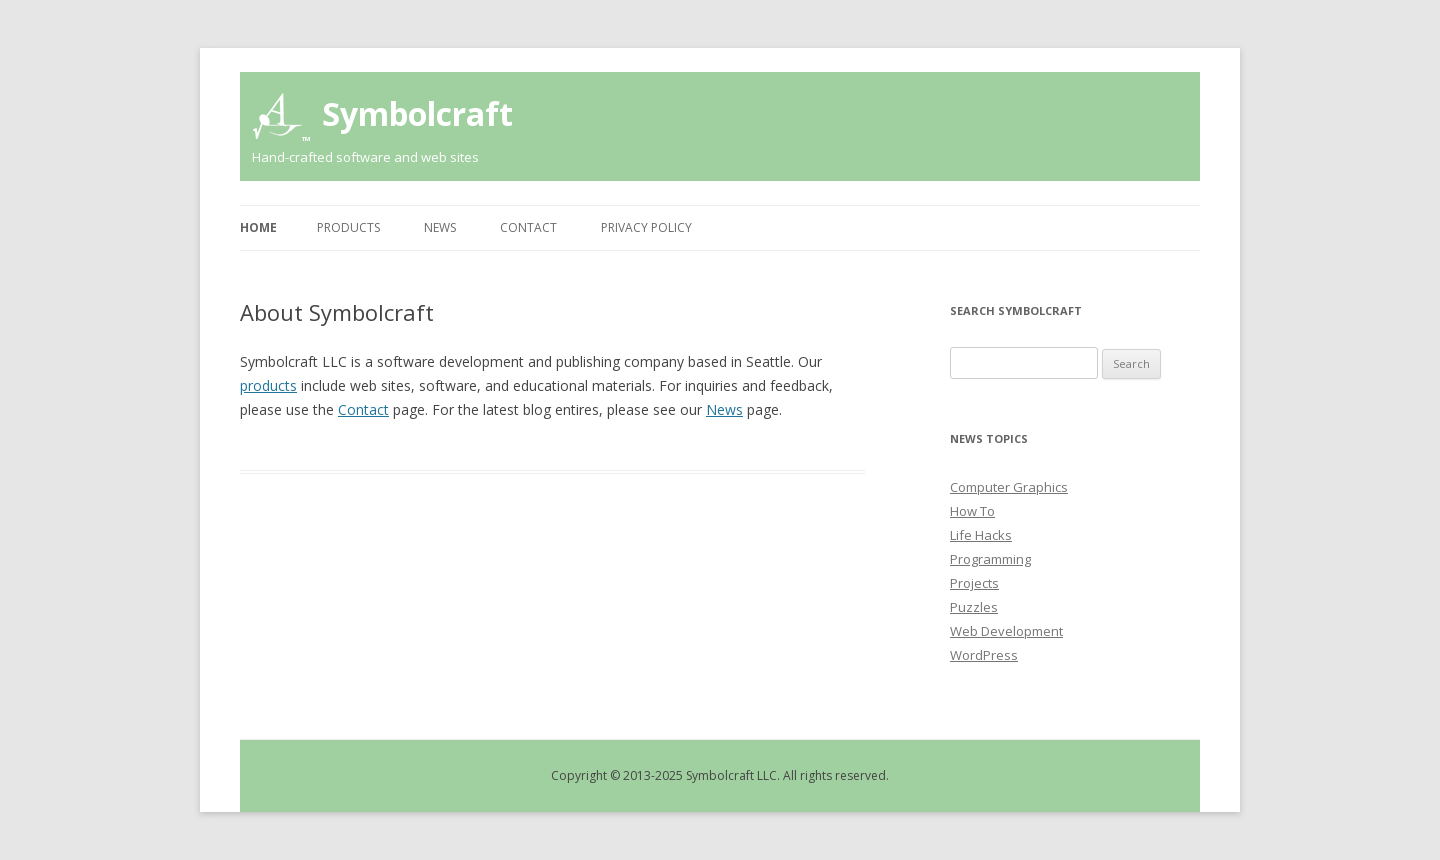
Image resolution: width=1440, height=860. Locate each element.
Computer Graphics (1009, 487)
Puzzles (974, 607)
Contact (528, 227)
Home (258, 227)
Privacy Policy (646, 227)
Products (348, 227)
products (268, 385)
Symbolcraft (417, 113)
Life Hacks (981, 535)
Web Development (1006, 631)
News (440, 227)
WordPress (984, 655)
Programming (990, 559)
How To (972, 511)
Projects (974, 583)
